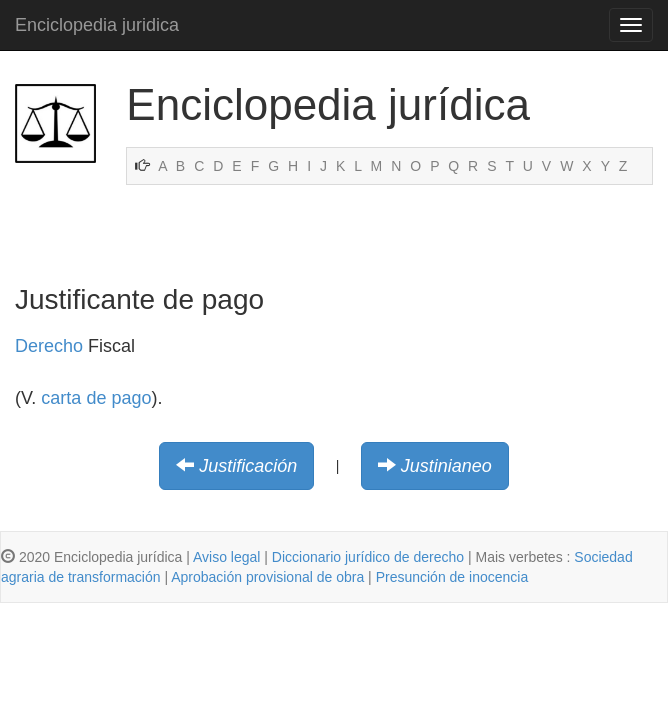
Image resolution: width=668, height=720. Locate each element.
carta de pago (96, 398)
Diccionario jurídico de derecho (368, 557)
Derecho (49, 346)
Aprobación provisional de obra (267, 577)
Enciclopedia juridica (97, 25)
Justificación (248, 466)
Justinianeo (446, 466)
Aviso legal (226, 557)
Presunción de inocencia (452, 577)
